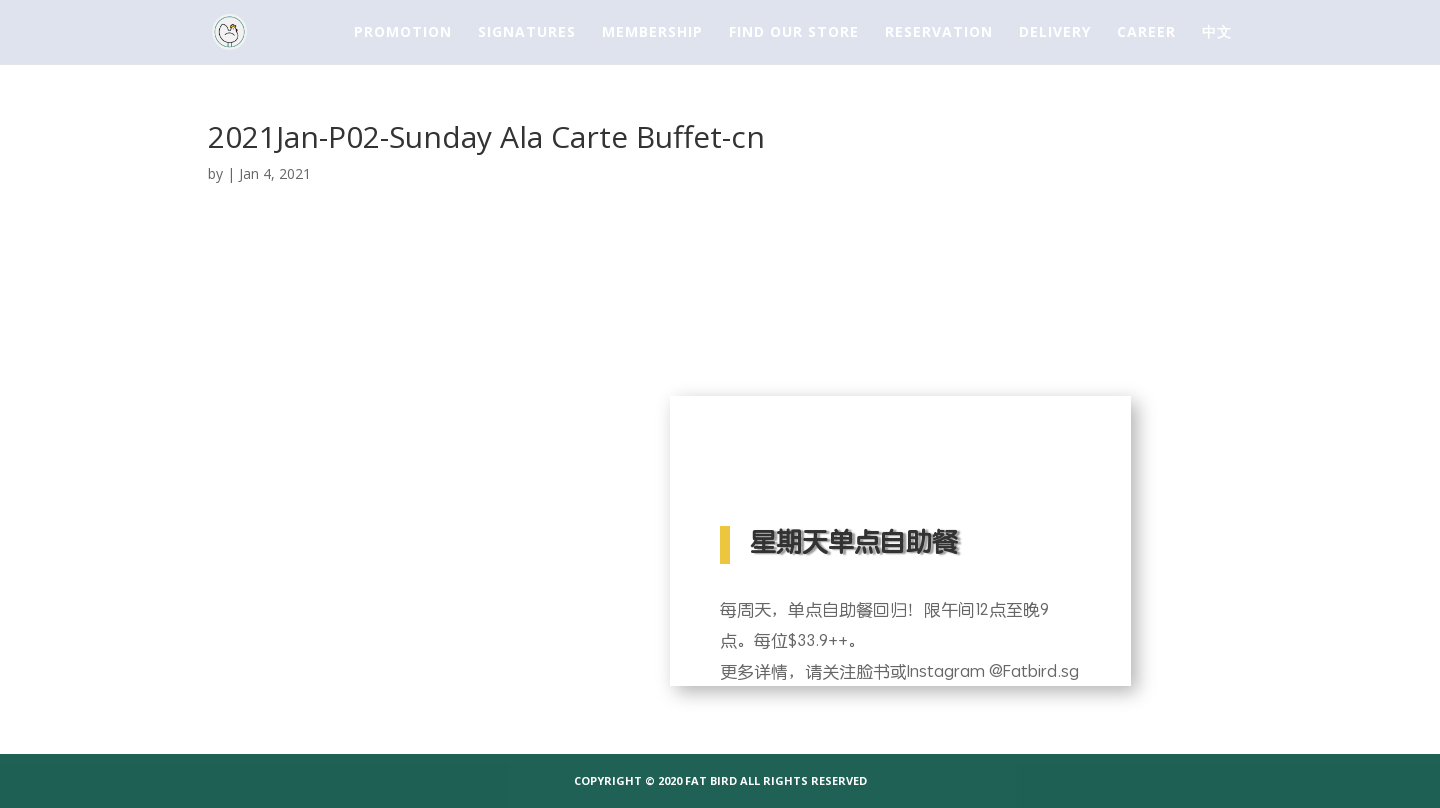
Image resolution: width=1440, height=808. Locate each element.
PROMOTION (403, 33)
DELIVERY (1055, 33)
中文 (1217, 33)
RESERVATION (939, 33)
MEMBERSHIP (652, 33)
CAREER (1146, 33)
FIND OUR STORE (794, 33)
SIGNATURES (527, 33)
